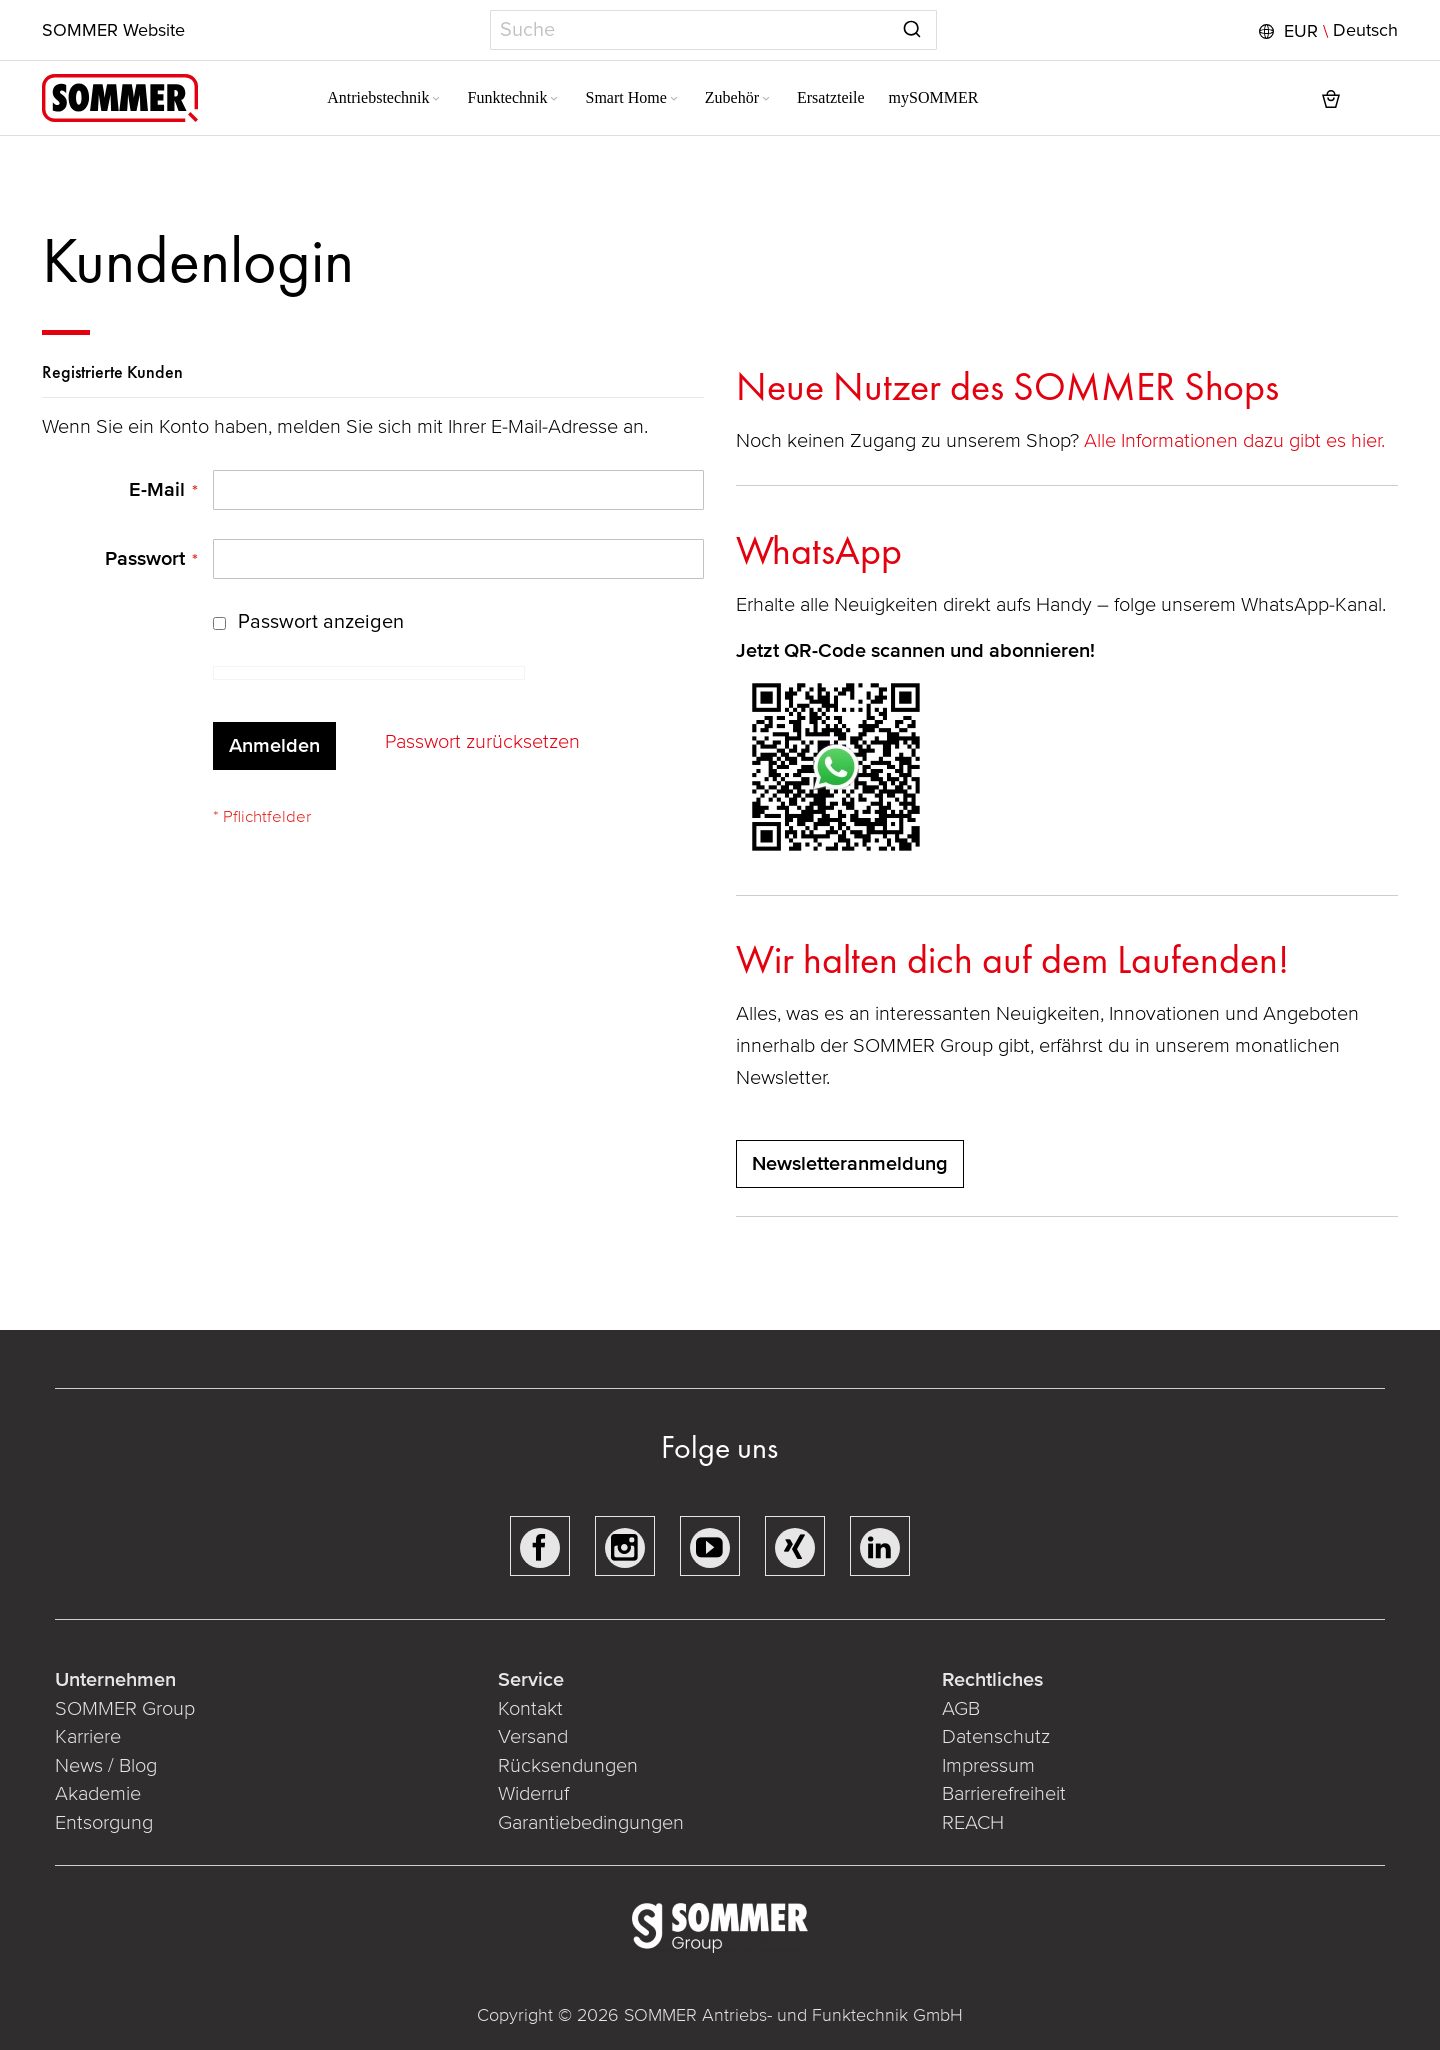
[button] (1324, 31)
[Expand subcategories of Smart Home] (623, 100)
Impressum (987, 1766)
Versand (534, 1737)
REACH (972, 1823)
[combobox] (713, 30)
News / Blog (108, 1766)
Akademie (102, 1794)
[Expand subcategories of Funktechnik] (504, 100)
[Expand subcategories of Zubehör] (715, 100)
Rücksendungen (569, 1766)
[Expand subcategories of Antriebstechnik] (386, 100)
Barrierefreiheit (1003, 1794)
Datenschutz (995, 1737)
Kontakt (531, 1709)
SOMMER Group (127, 1709)
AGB (960, 1709)
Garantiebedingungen (592, 1823)
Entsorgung (106, 1823)
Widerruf (534, 1794)
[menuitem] (335, 98)
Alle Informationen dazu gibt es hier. (1237, 441)
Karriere (90, 1737)
